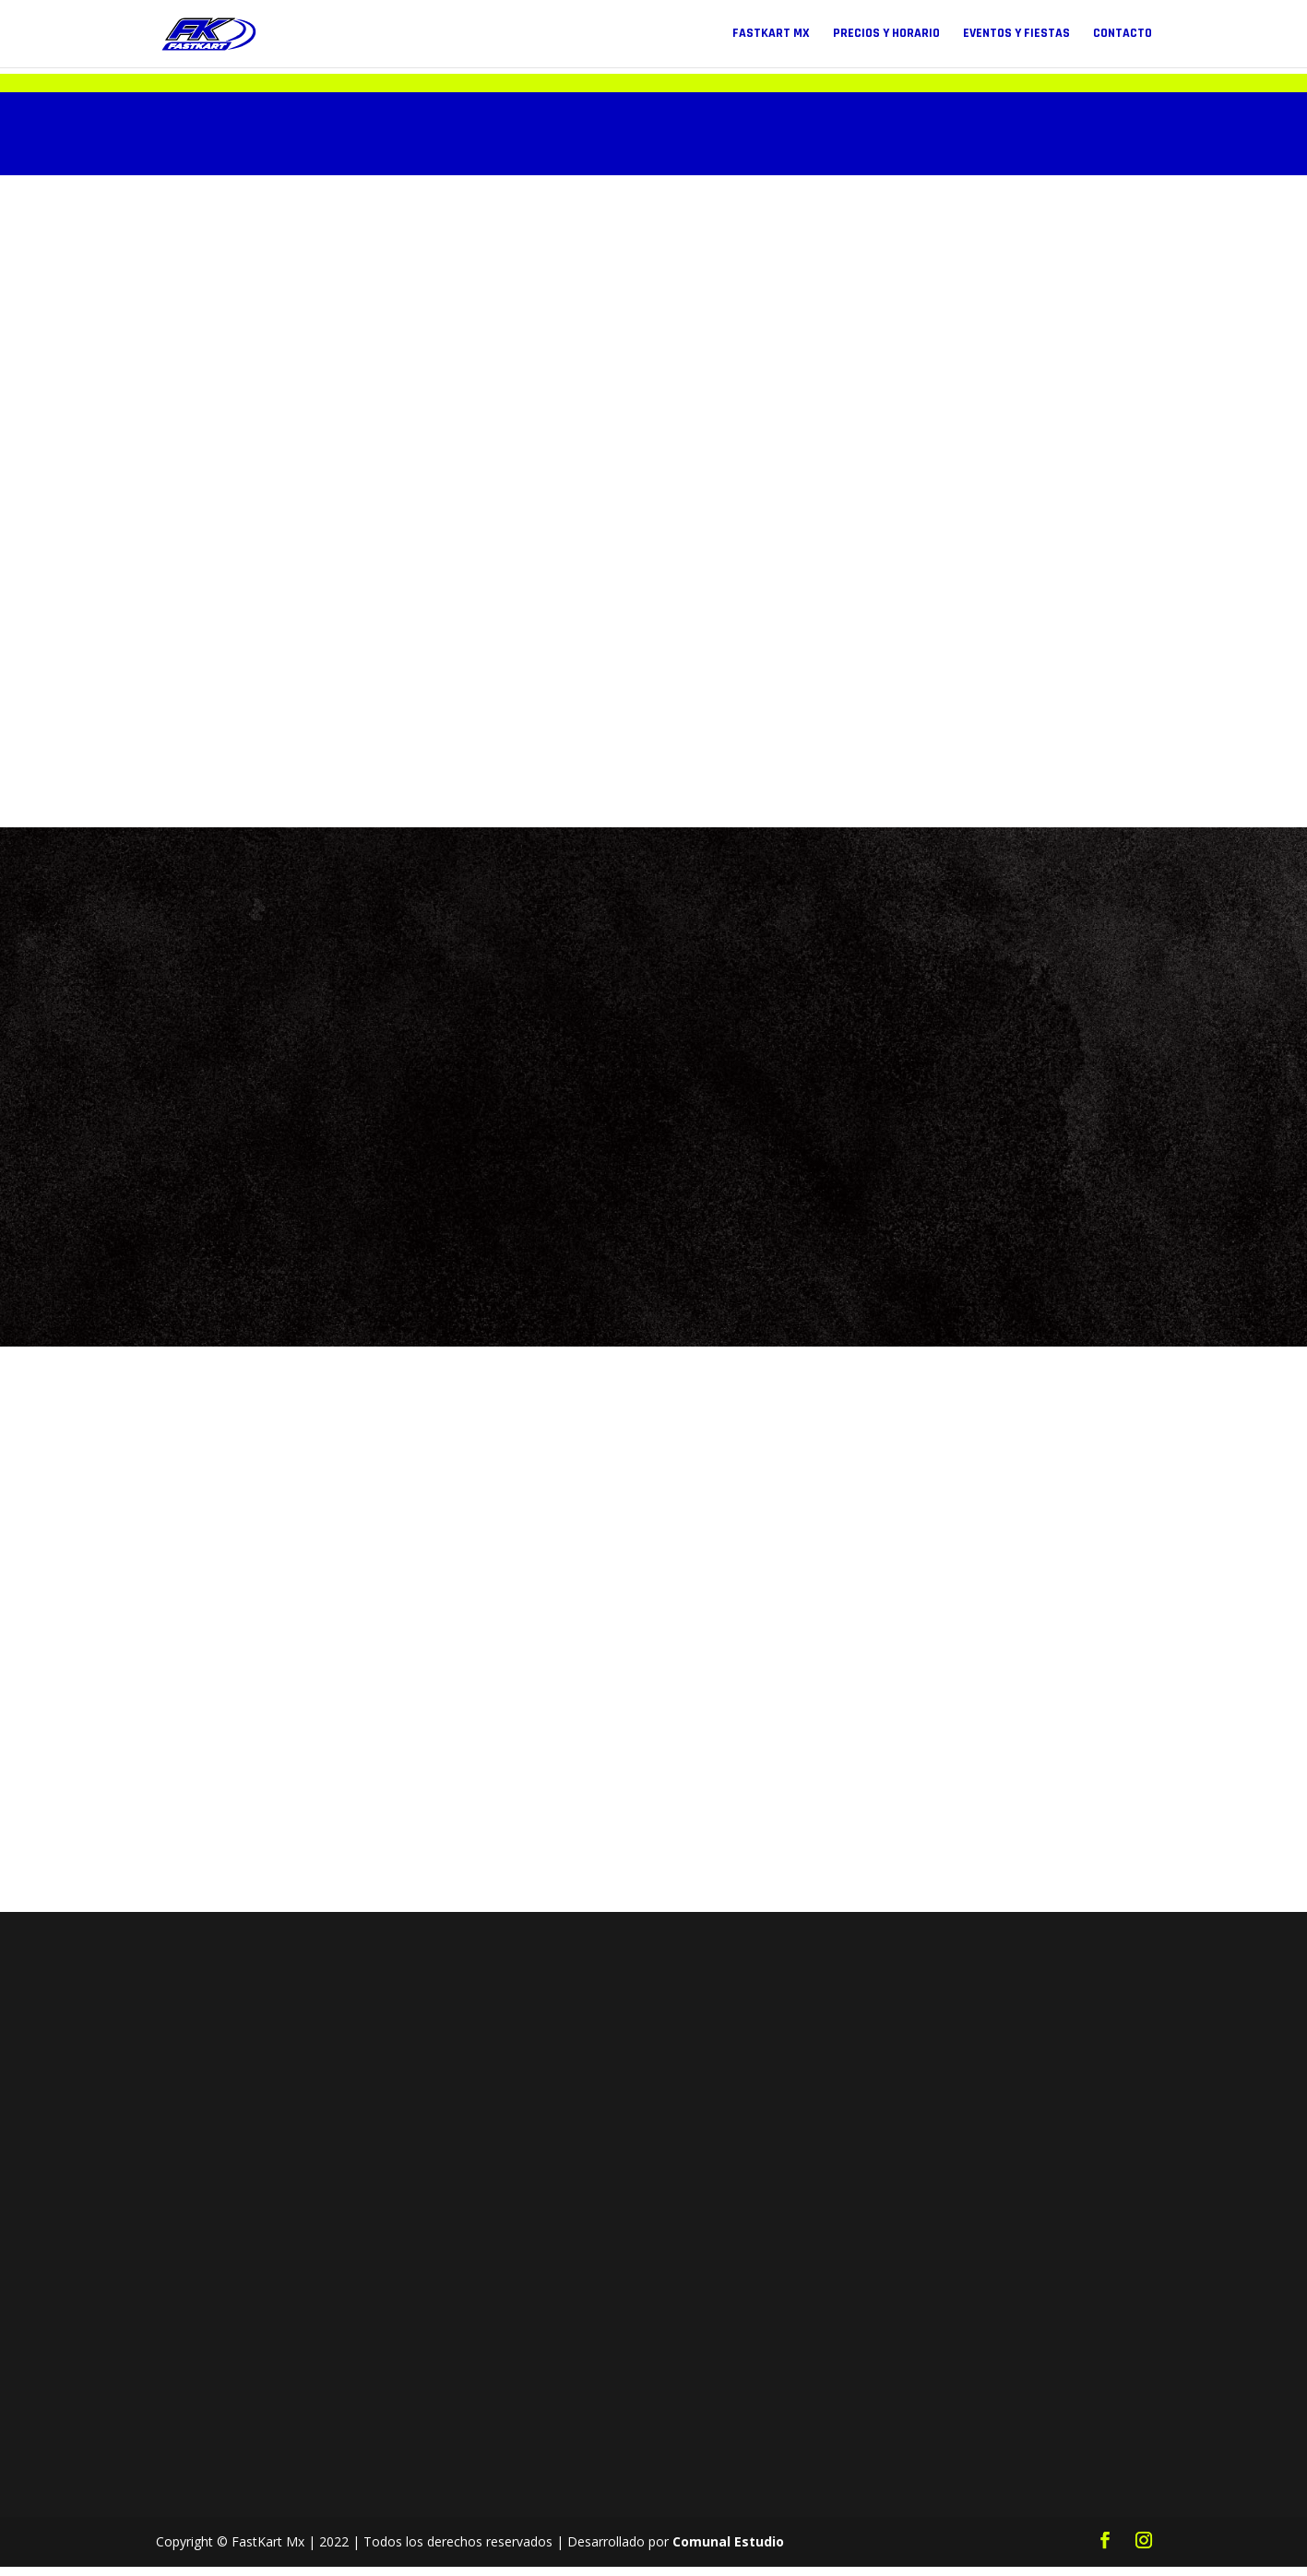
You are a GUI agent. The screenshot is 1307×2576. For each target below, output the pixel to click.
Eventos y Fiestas (1016, 35)
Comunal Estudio (728, 2550)
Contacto (1122, 35)
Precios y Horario (886, 35)
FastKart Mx (771, 35)
